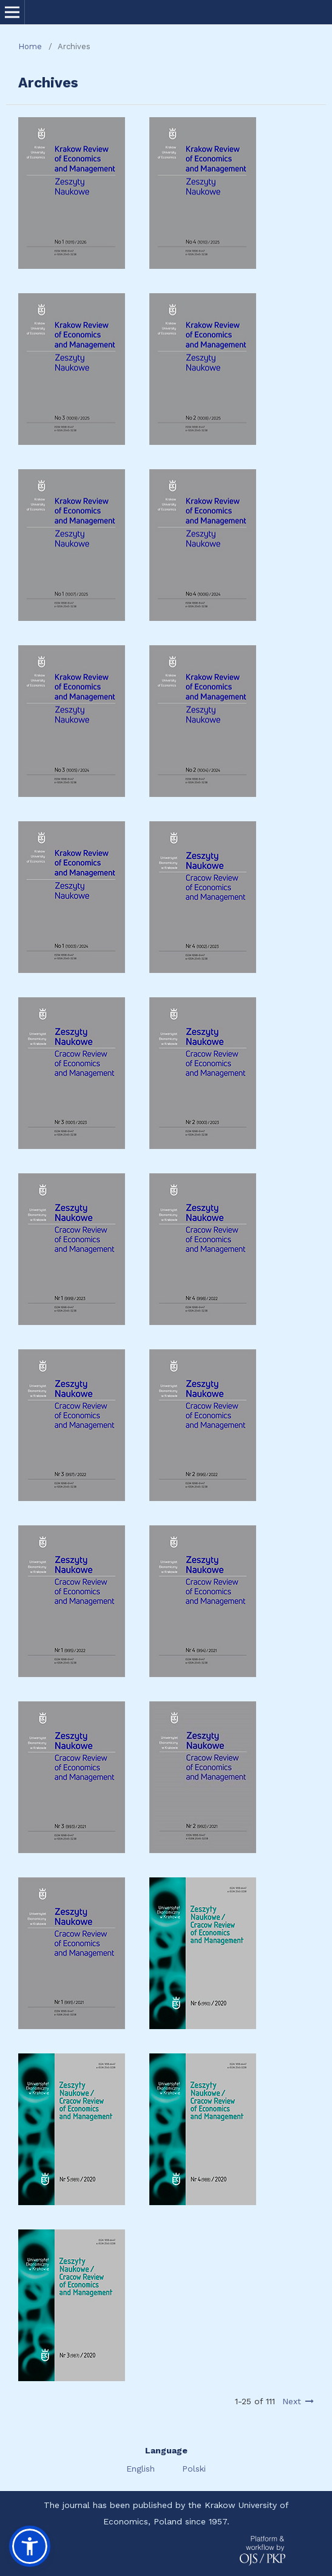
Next (291, 2401)
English (142, 2468)
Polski (194, 2468)
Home (30, 46)
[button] (29, 2546)
